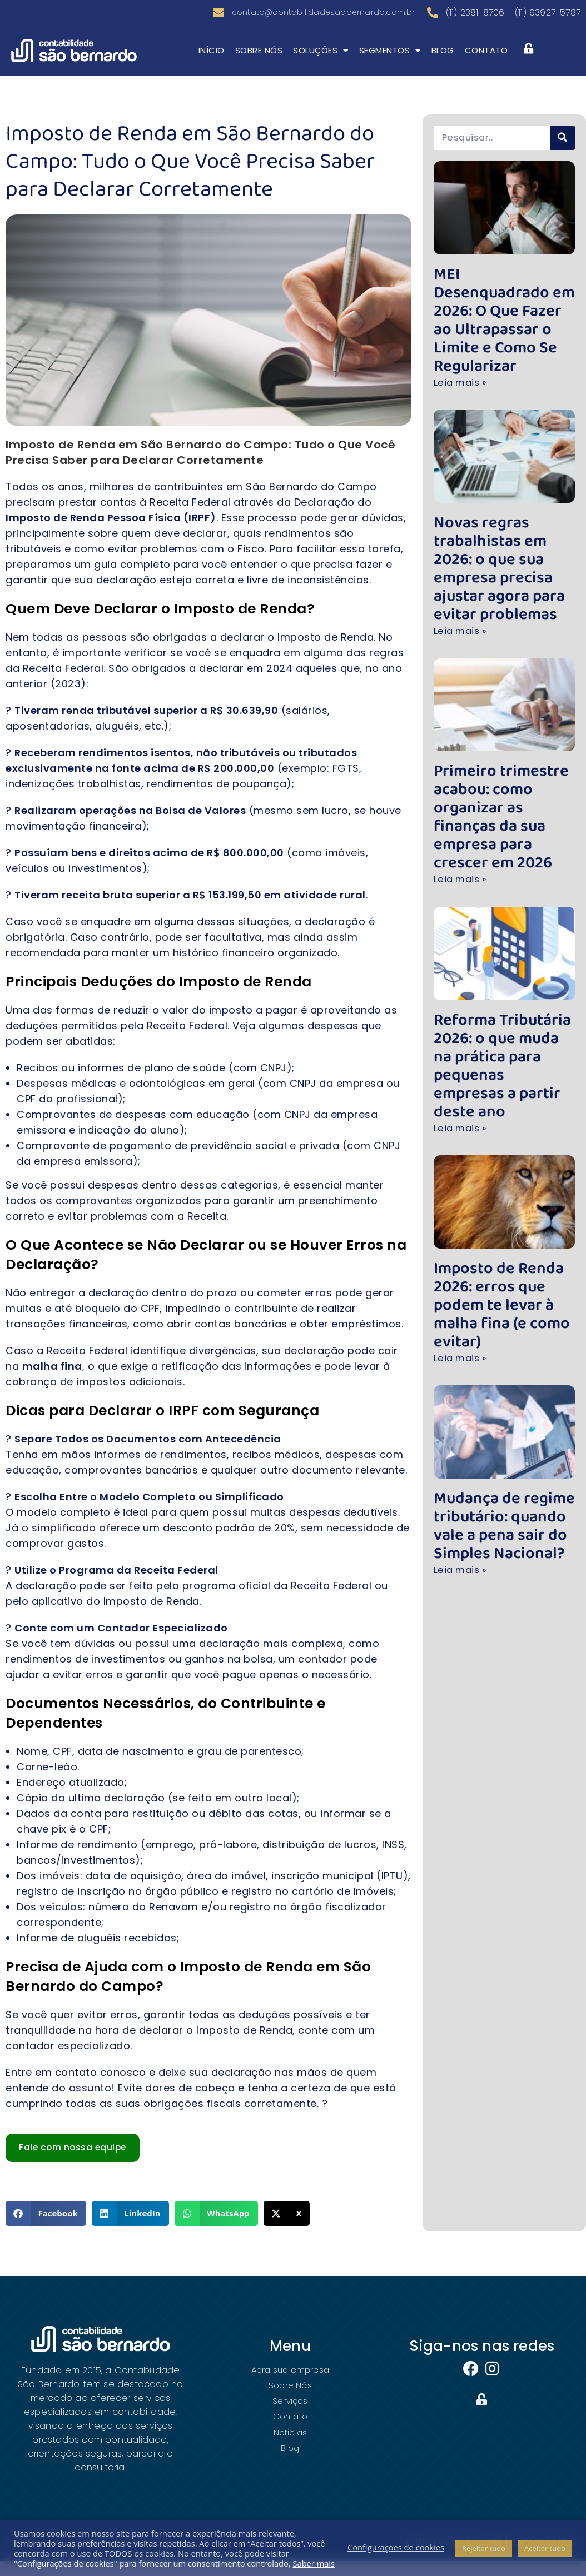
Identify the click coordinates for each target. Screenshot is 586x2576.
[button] (46, 2228)
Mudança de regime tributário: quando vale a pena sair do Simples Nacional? (502, 1393)
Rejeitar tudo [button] (483, 2548)
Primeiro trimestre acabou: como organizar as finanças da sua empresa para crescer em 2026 (498, 750)
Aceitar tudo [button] (544, 2548)
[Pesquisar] (562, 152)
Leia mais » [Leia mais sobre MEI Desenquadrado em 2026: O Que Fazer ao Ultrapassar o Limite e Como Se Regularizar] (462, 354)
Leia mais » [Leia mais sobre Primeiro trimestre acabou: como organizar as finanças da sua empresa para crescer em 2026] (462, 799)
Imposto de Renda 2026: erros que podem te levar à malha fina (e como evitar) (502, 1186)
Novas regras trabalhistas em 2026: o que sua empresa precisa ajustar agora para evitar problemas (502, 527)
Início (211, 65)
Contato (486, 65)
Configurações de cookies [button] (395, 2547)
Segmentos (390, 65)
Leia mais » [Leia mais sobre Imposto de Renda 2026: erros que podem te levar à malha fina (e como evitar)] (462, 1228)
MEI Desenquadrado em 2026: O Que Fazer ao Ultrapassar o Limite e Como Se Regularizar (503, 313)
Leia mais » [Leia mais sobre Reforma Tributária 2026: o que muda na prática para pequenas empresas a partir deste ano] (462, 1022)
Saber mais (313, 2563)
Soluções (321, 65)
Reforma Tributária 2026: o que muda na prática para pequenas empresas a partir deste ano (501, 972)
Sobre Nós (259, 65)
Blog (442, 65)
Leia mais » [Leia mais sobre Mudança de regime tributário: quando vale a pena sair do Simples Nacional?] (462, 1434)
